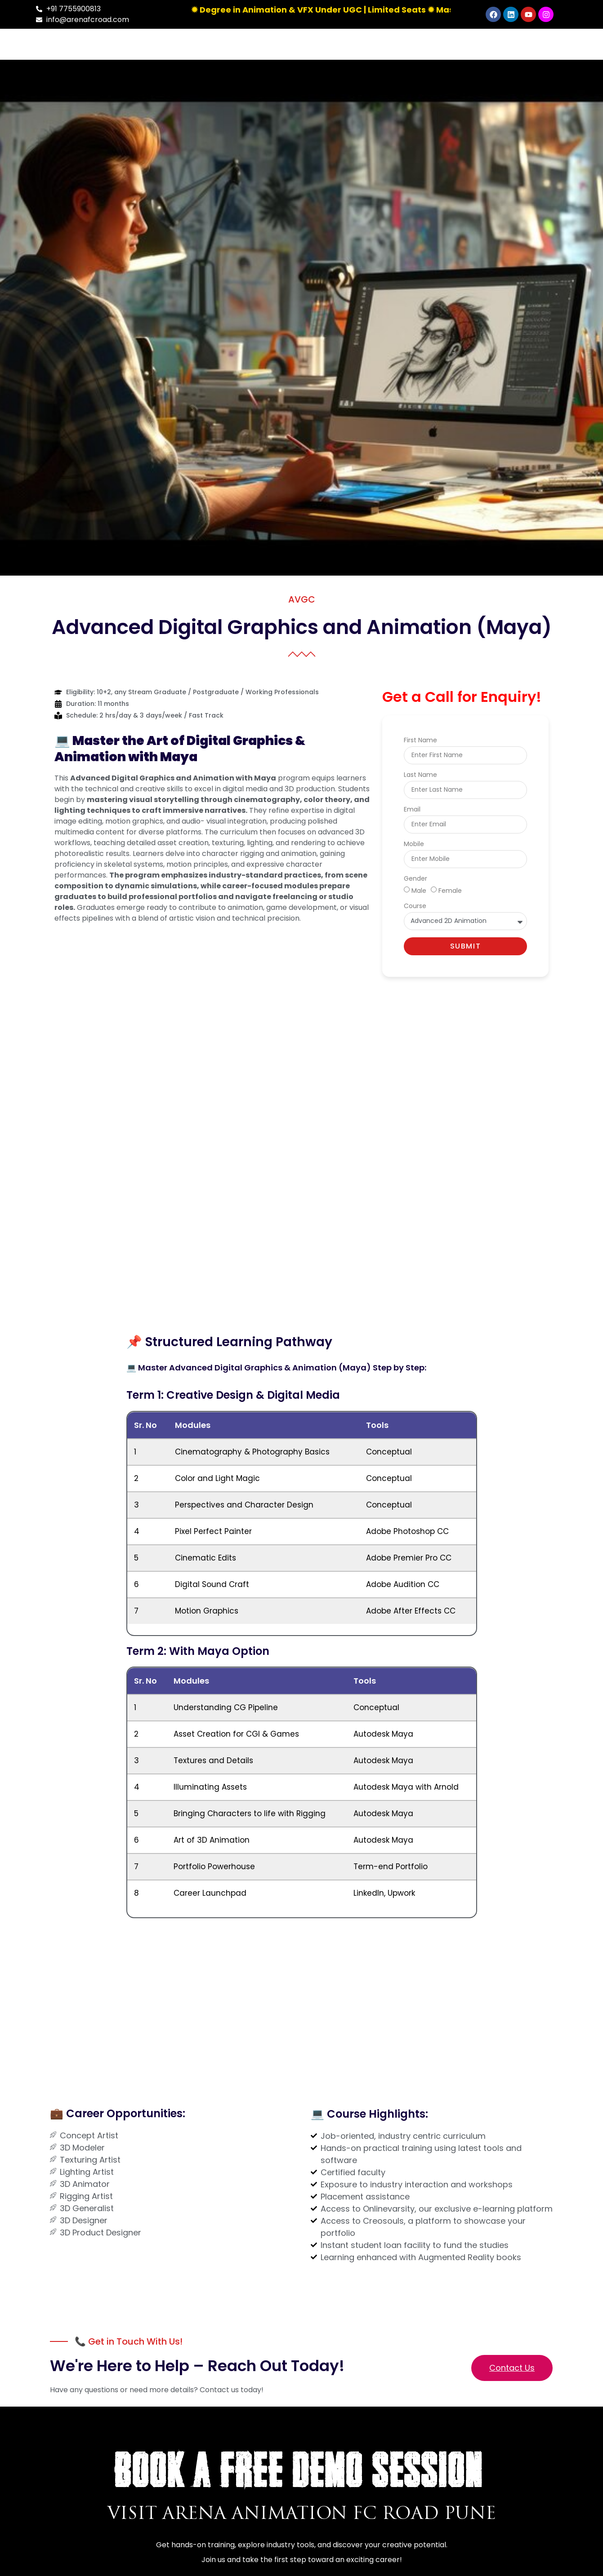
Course (415, 906)
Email (412, 810)
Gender (415, 879)
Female (450, 890)
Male (418, 890)
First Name (420, 741)
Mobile (414, 844)
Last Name (420, 775)
